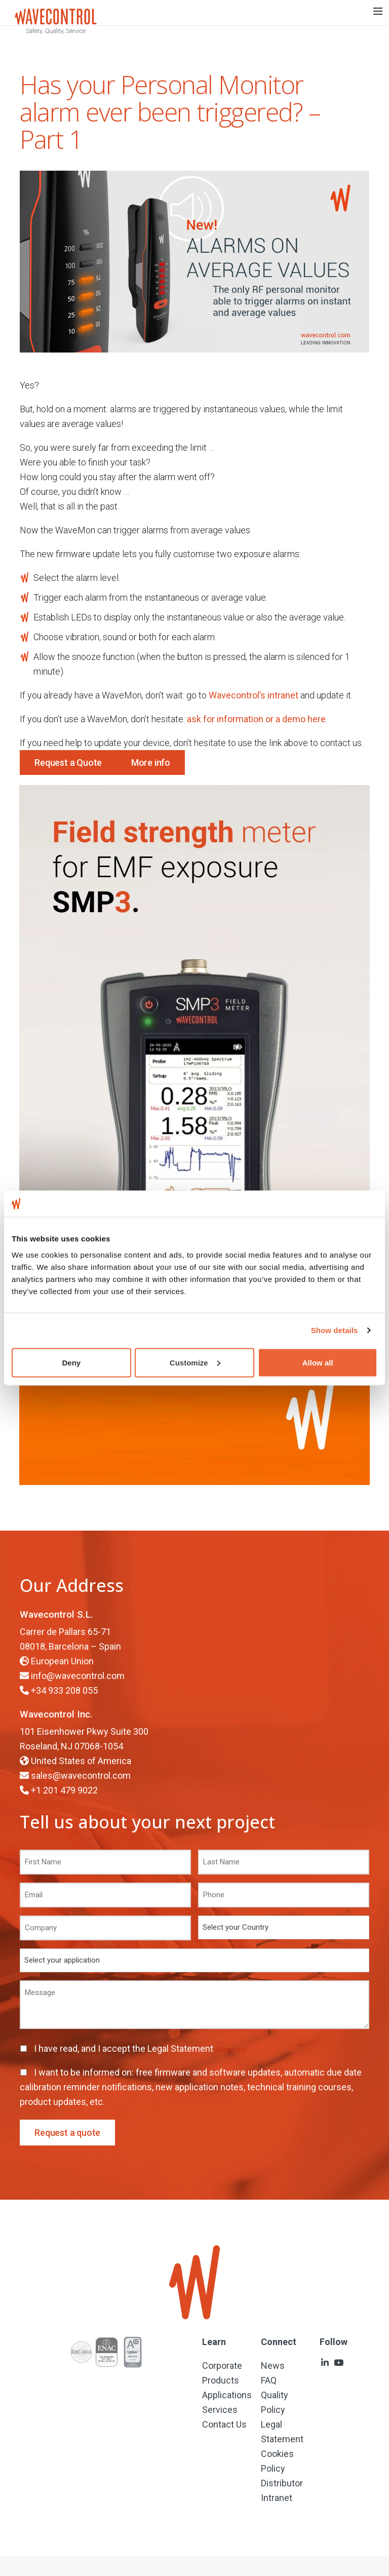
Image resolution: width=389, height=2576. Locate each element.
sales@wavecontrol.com (81, 1775)
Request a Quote (68, 762)
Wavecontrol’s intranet (253, 695)
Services (220, 2409)
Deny (71, 1362)
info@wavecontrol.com (78, 1675)
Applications (227, 2395)
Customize (195, 1362)
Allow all (317, 1362)
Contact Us (224, 2424)
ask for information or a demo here (256, 719)
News (273, 2365)
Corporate (222, 2365)
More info (150, 762)
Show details (334, 1330)
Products (220, 2380)
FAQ (269, 2380)
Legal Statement (181, 2048)
